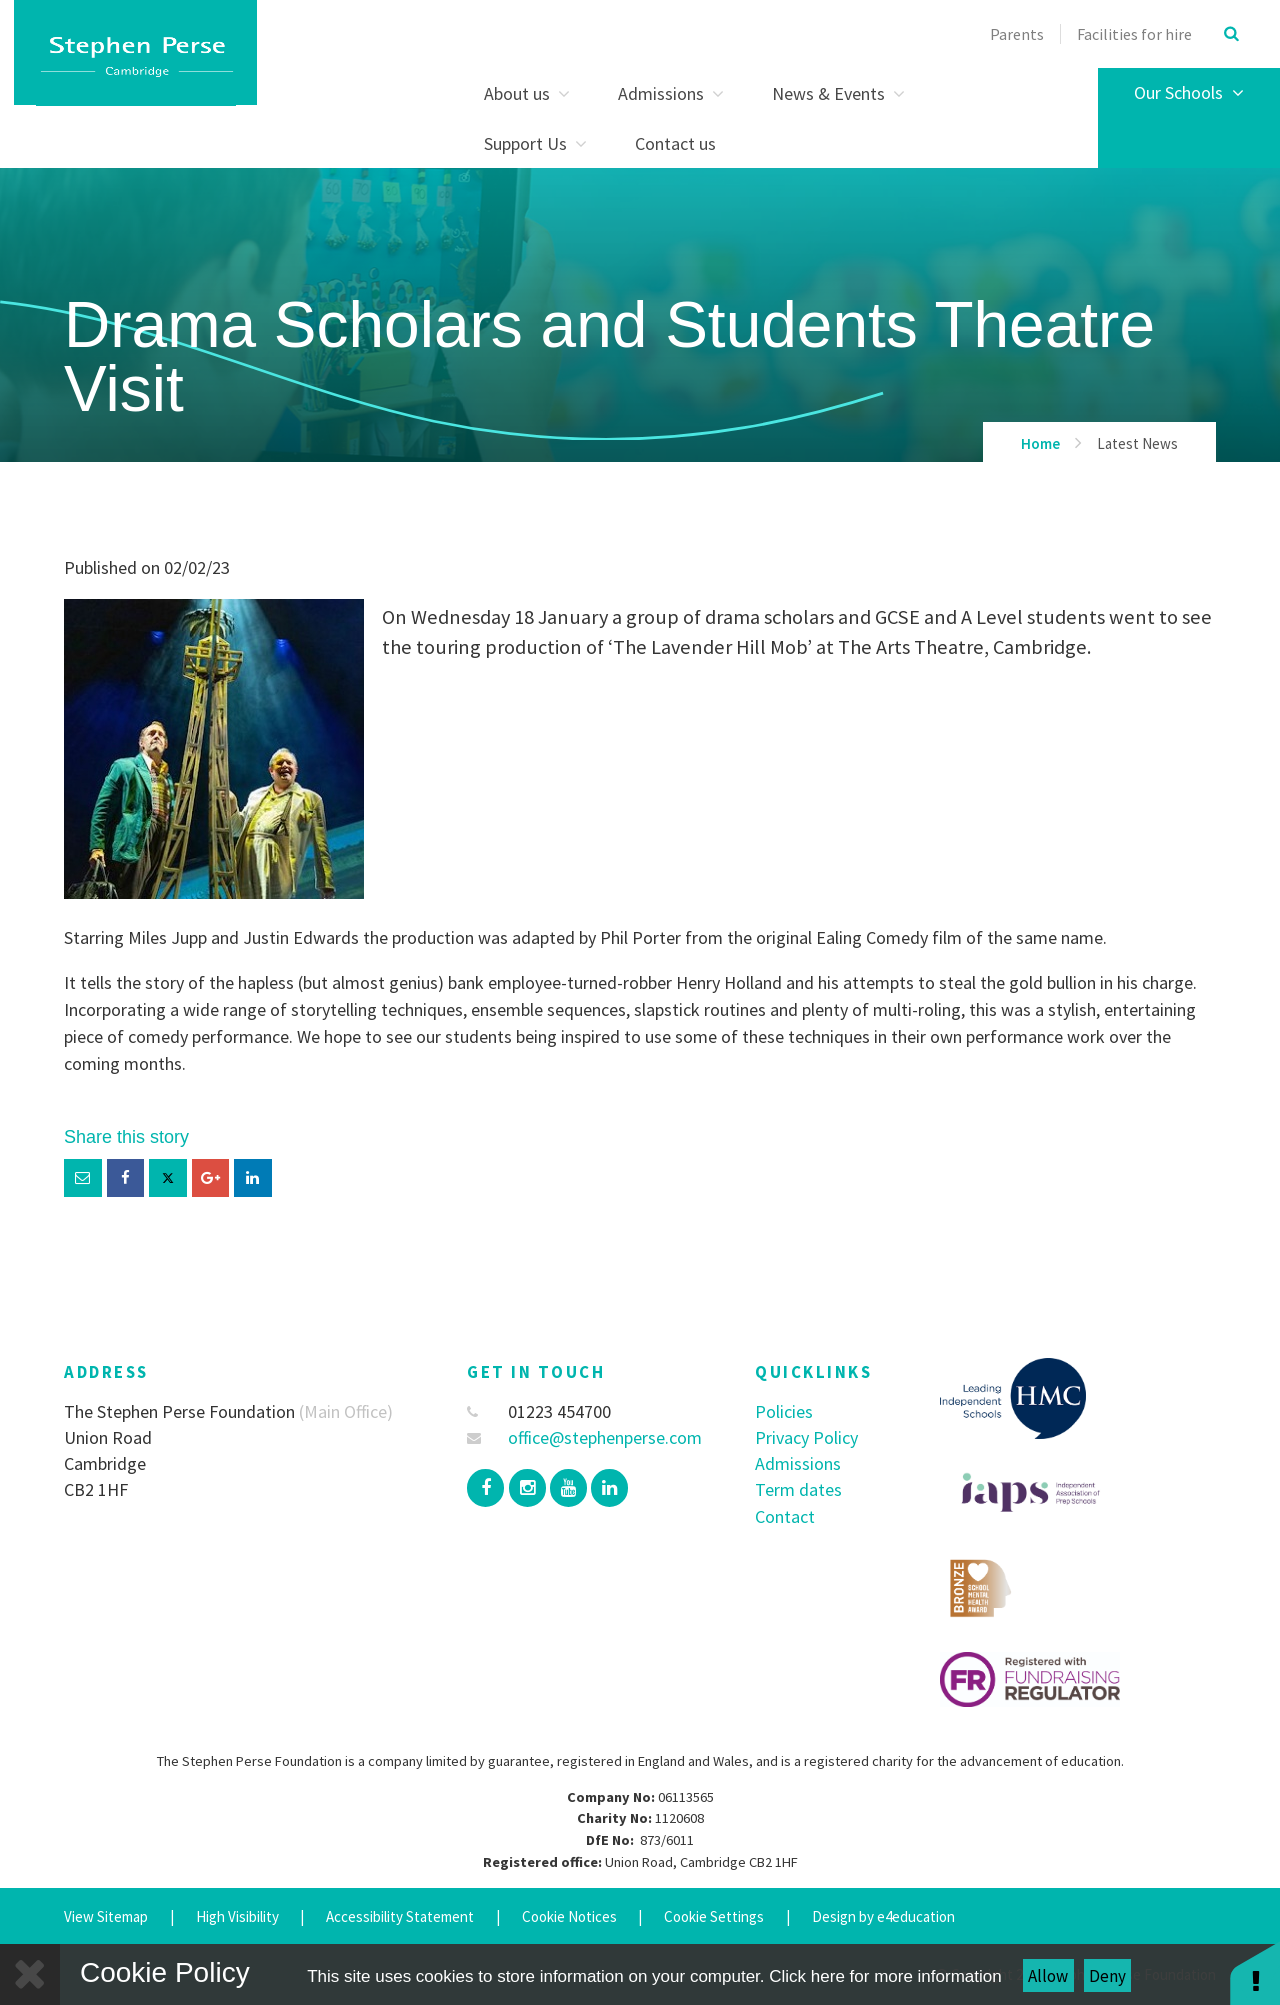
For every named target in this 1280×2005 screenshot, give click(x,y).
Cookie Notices (569, 1916)
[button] (1255, 1972)
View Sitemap (106, 1916)
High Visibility (237, 1916)
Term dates (798, 1489)
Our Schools (1189, 92)
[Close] (30, 1974)
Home (1040, 443)
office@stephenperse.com (584, 1437)
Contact (785, 1516)
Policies (784, 1411)
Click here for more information (885, 1976)
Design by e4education (883, 1916)
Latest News (1137, 443)
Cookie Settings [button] (714, 1916)
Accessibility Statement (400, 1916)
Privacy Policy (806, 1437)
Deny (1107, 1976)
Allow (1048, 1976)
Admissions (798, 1463)
